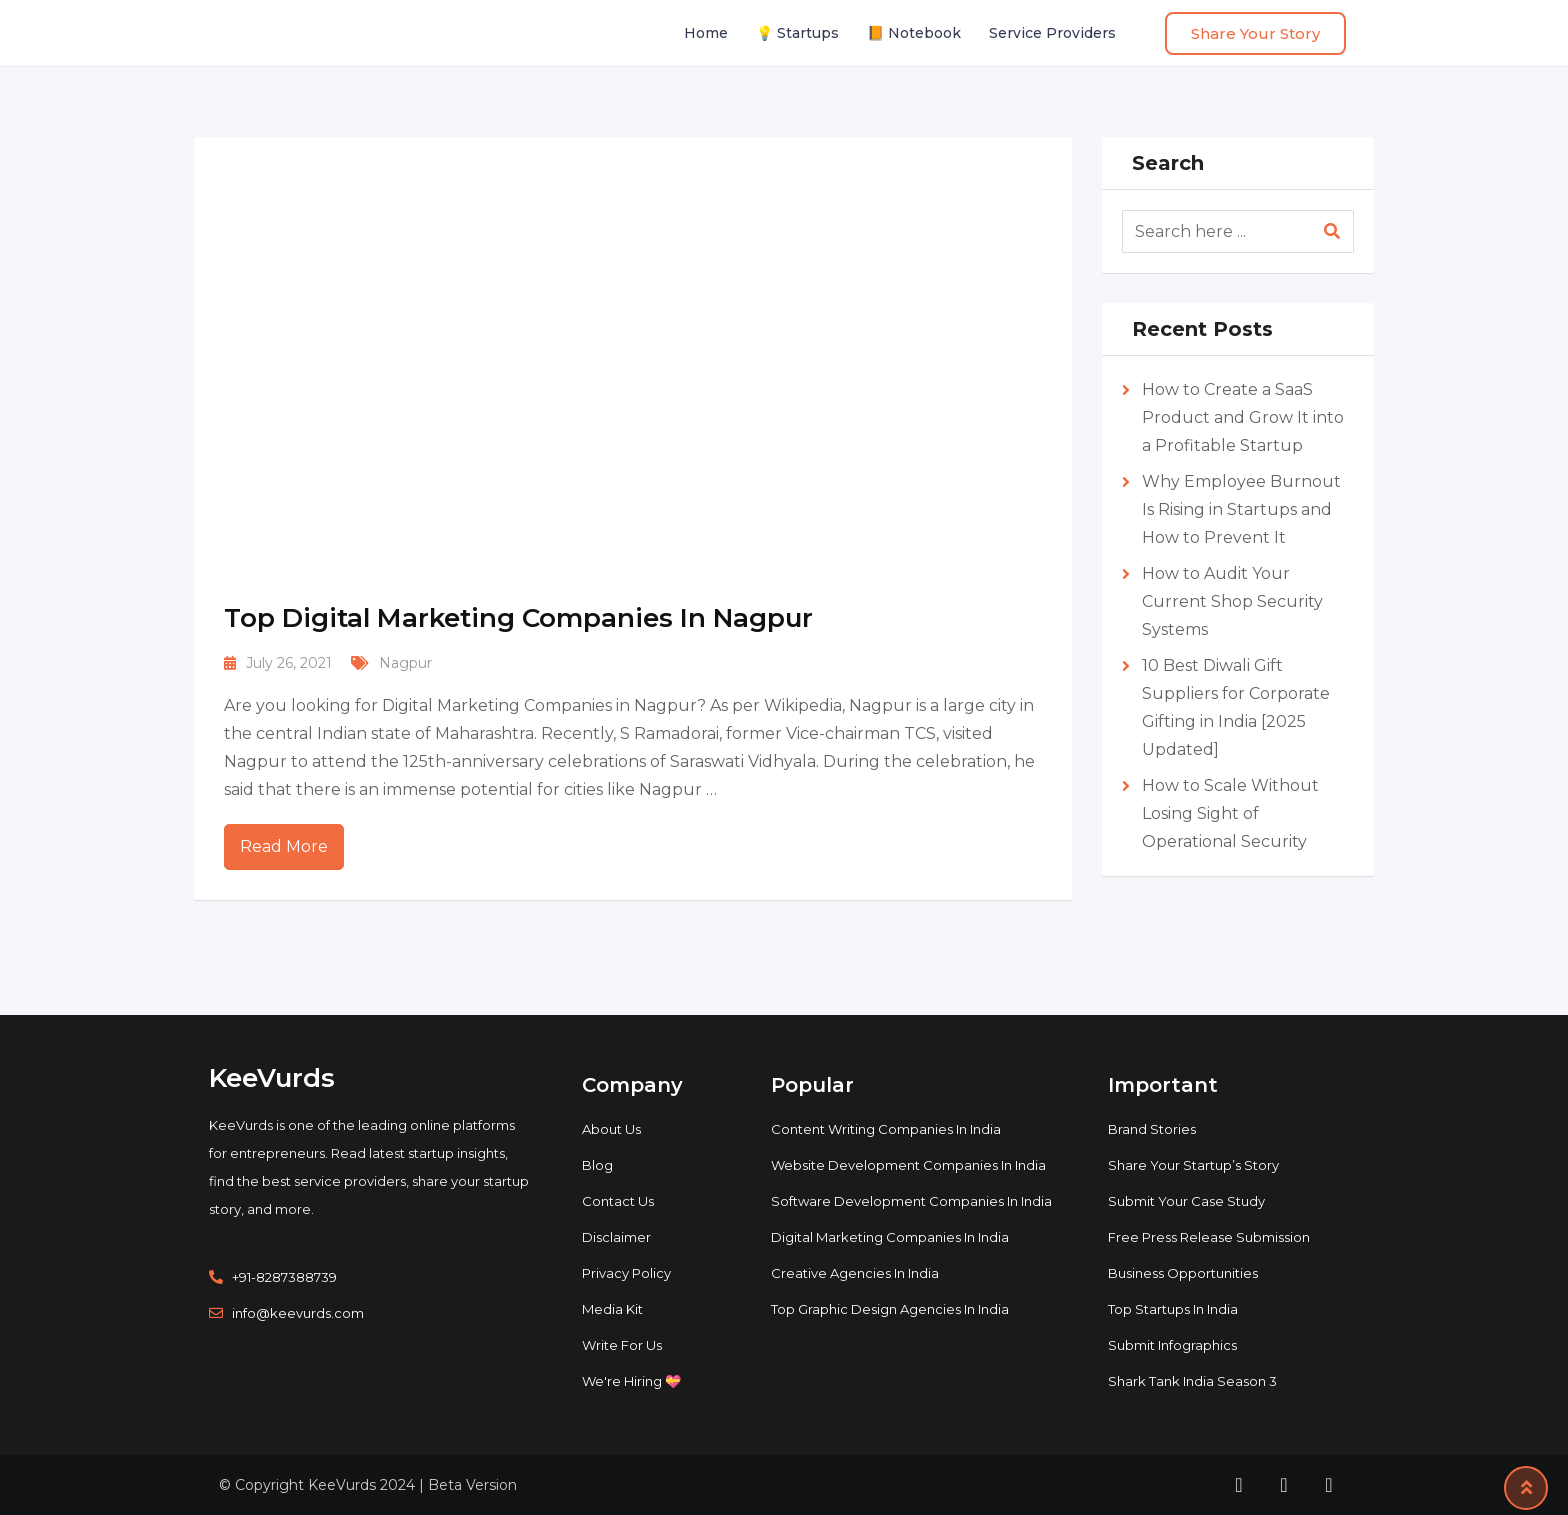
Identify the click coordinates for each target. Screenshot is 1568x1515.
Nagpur (405, 663)
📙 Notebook (914, 33)
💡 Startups (797, 33)
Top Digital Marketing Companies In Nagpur (518, 618)
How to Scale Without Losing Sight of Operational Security (1230, 813)
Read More (284, 846)
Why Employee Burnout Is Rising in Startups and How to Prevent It (1241, 509)
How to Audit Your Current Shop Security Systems (1232, 601)
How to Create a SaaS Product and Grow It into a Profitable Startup (1243, 417)
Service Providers (1052, 33)
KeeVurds (272, 1078)
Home (706, 33)
